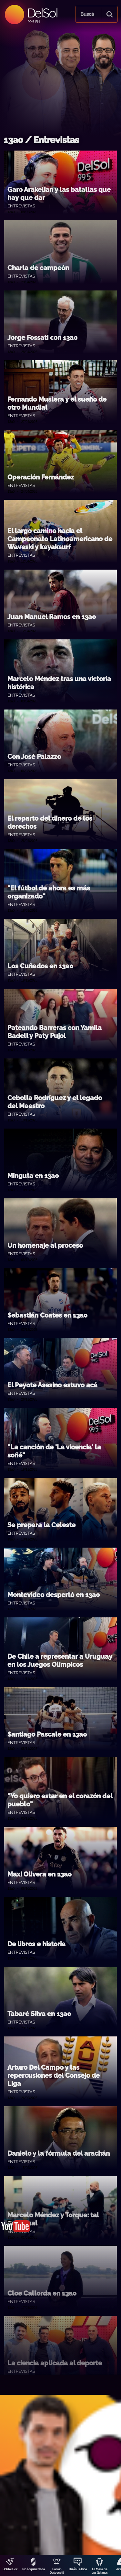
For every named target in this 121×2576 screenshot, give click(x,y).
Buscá (87, 14)
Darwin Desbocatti (57, 2571)
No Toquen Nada (33, 2569)
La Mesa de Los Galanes (99, 2571)
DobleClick (10, 2569)
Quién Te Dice (78, 2569)
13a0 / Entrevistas (41, 140)
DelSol (42, 12)
